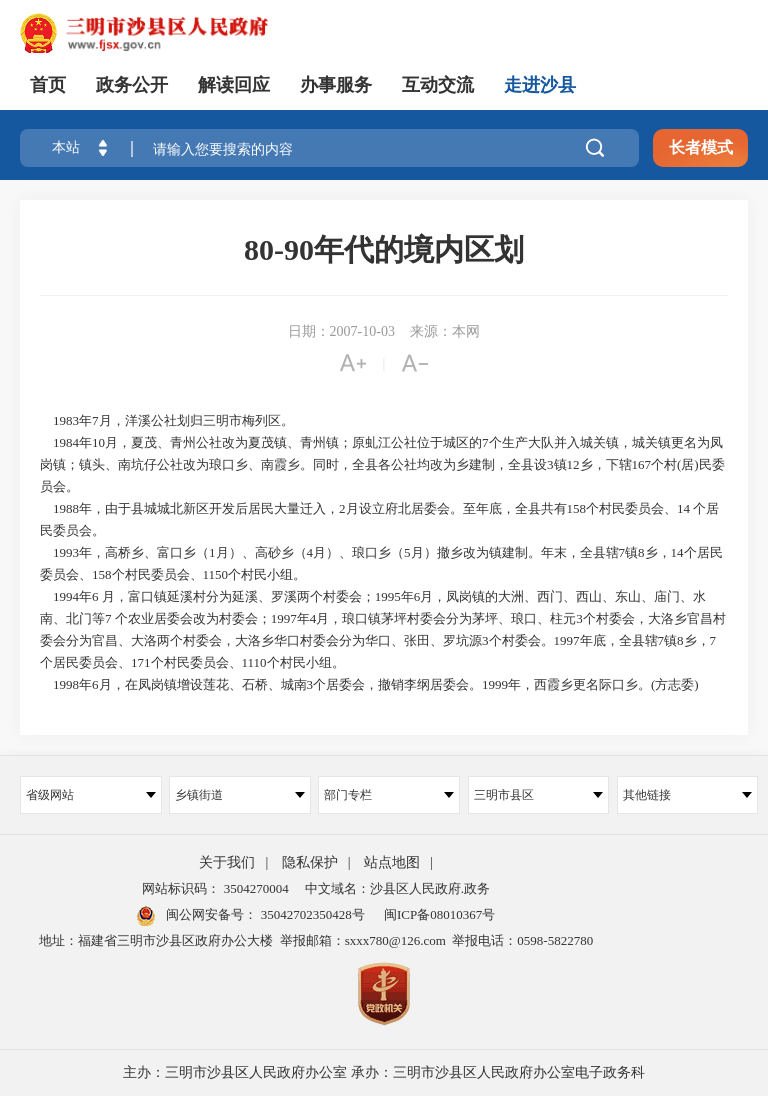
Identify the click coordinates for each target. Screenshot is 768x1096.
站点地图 (392, 862)
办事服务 (336, 85)
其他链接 (688, 795)
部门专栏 (389, 795)
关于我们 (227, 862)
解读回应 (234, 85)
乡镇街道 (240, 795)
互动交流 (438, 85)
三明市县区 (539, 795)
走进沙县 (540, 85)
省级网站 (91, 795)
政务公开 (132, 85)
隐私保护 (310, 862)
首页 (48, 85)
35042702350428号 (310, 914)
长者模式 (701, 147)
